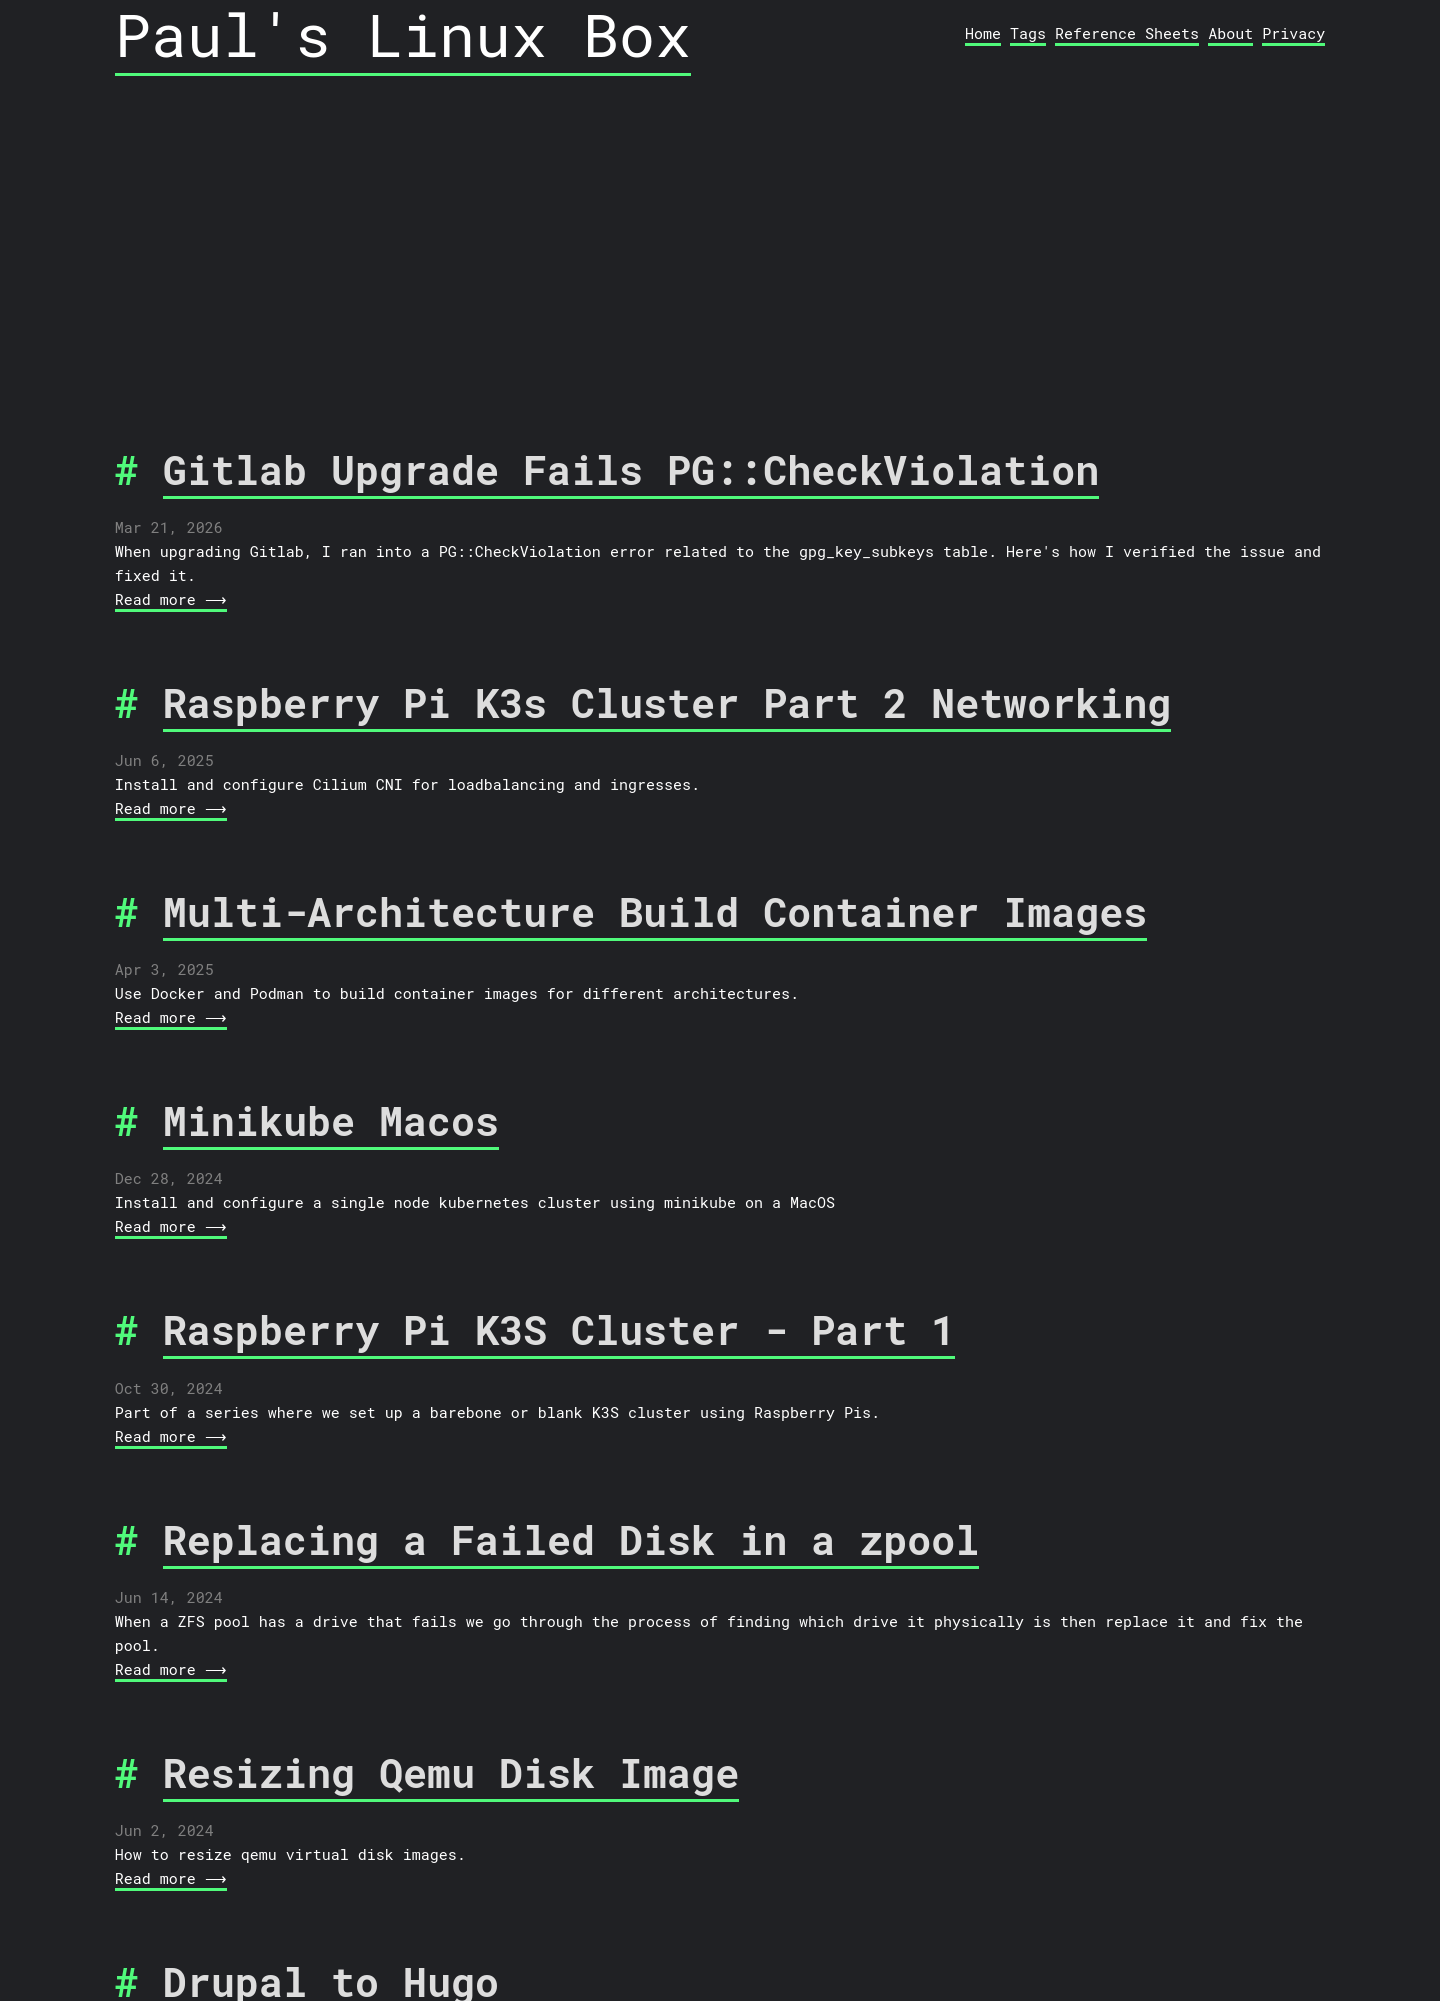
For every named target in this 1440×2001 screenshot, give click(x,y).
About (1230, 33)
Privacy (1293, 33)
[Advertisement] (720, 223)
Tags (1028, 33)
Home (983, 33)
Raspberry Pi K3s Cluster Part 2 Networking (667, 702)
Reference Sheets (1127, 33)
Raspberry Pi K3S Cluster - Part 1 (559, 1329)
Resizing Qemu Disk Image (451, 1772)
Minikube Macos (331, 1120)
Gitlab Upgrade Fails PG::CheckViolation (631, 469)
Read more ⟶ (169, 599)
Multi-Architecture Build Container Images (655, 911)
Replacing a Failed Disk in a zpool (571, 1539)
